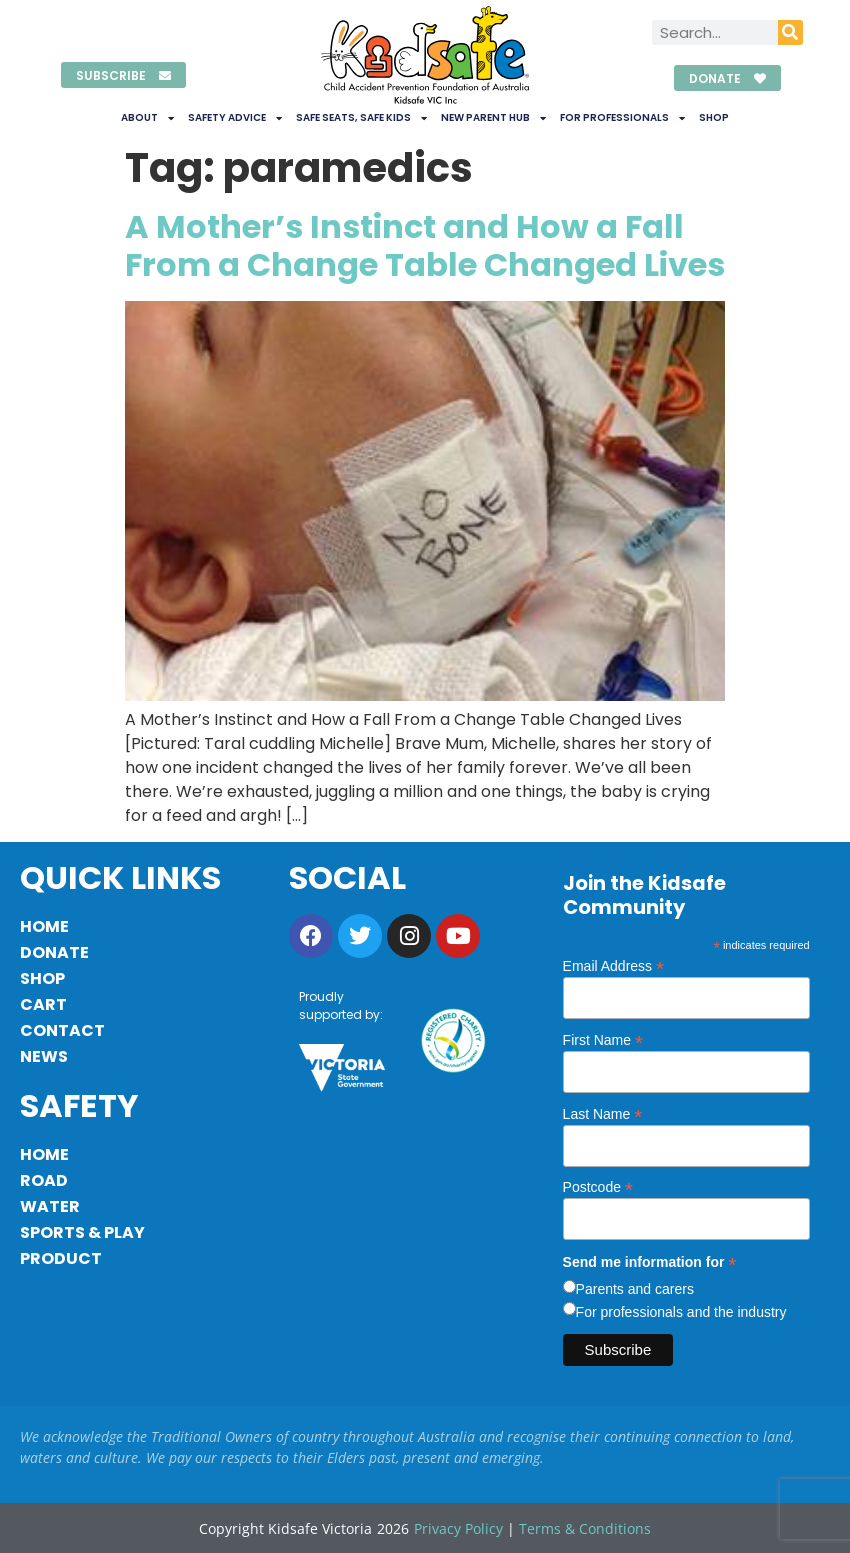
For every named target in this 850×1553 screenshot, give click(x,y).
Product (61, 1258)
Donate (54, 952)
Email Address (614, 965)
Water (50, 1206)
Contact (62, 1030)
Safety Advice (235, 118)
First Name (603, 1039)
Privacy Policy (458, 1528)
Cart (43, 1004)
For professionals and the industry (681, 1312)
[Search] (790, 32)
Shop (714, 117)
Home (44, 926)
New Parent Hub (493, 118)
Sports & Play (82, 1232)
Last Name (603, 1113)
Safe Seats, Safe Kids (361, 118)
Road (44, 1180)
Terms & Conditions (585, 1528)
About (147, 118)
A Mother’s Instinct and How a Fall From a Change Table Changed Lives (425, 245)
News (44, 1056)
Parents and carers (635, 1289)
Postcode (598, 1186)
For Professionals (622, 118)
